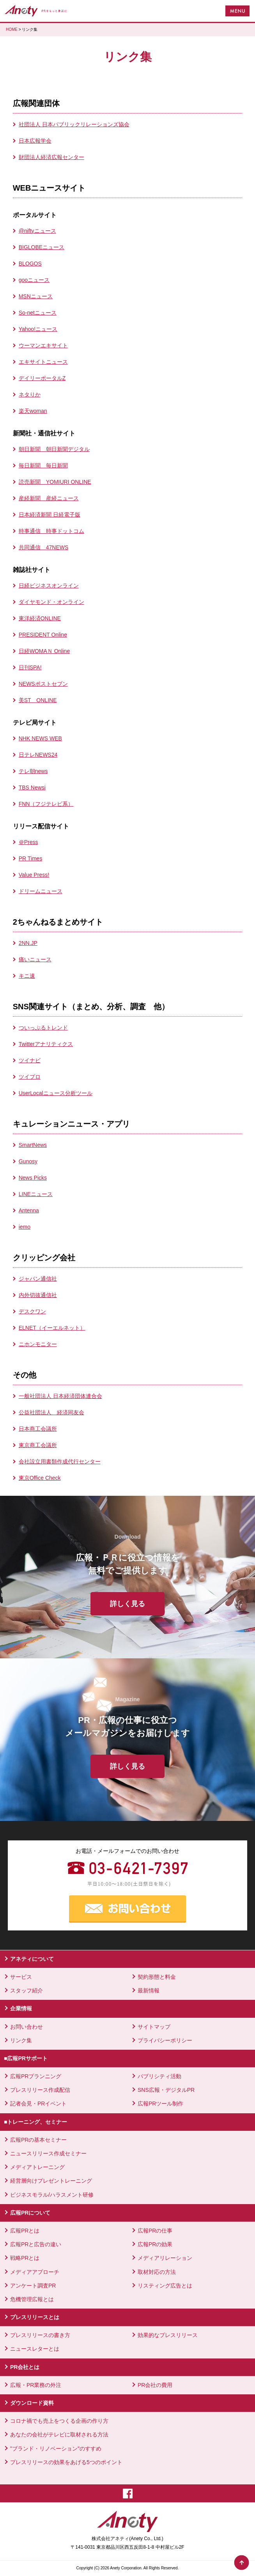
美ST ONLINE (38, 700)
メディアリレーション (165, 2258)
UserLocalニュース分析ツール (55, 1093)
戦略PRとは (24, 2258)
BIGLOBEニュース (41, 247)
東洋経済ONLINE (40, 618)
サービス (21, 1977)
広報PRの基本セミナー (38, 2140)
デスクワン (32, 1311)
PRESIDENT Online (43, 635)
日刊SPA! (30, 667)
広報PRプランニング (35, 2076)
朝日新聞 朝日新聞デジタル (54, 449)
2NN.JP (28, 943)
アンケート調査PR (33, 2285)
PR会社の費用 (155, 2385)
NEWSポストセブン (43, 684)
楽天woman (33, 411)
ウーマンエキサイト (43, 345)
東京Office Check (40, 1478)
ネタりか (30, 394)
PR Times (30, 858)
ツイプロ (30, 1077)
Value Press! (34, 875)
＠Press (28, 842)
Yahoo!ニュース (38, 329)
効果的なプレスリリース (168, 2335)
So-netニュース (38, 313)
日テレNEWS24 (38, 755)
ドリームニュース (40, 891)
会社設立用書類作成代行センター (60, 1461)
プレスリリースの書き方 (40, 2335)
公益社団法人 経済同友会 (51, 1412)
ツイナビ (30, 1060)
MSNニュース (36, 296)
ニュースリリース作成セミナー (48, 2153)
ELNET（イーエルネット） (52, 1328)
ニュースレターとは (34, 2349)
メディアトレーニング (37, 2167)
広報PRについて (30, 2213)
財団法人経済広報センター (51, 157)
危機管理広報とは (32, 2299)
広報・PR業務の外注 (35, 2385)
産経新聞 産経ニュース (49, 498)
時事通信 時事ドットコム (51, 531)
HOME (12, 29)
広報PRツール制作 (160, 2103)
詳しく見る (127, 1604)
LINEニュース (36, 1194)
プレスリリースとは (34, 2317)
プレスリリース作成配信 (40, 2090)
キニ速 (27, 976)
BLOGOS (30, 263)
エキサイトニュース (43, 362)
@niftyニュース (37, 231)
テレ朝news (33, 771)
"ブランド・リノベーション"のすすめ (55, 2448)
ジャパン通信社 (38, 1279)
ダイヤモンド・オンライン (51, 602)
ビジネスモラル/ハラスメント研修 (52, 2195)
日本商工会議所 (38, 1429)
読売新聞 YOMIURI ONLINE (55, 482)
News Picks (33, 1178)
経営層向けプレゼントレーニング (51, 2181)
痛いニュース (35, 959)
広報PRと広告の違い (35, 2244)
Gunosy (28, 1161)
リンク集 (21, 2040)
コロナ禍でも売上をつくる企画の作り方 (59, 2421)
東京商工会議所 (38, 1445)
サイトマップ (154, 2027)
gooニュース (34, 280)
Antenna (29, 1210)
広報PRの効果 (155, 2244)
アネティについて (32, 1959)
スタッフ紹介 (26, 1990)
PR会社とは (24, 2367)
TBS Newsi (32, 787)
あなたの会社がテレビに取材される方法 (59, 2434)
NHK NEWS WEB (40, 738)
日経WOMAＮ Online (44, 651)
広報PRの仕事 (155, 2230)
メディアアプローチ (34, 2272)
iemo (24, 1227)
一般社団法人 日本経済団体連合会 (60, 1396)
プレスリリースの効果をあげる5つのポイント (66, 2462)
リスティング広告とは (165, 2285)
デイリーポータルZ (42, 378)
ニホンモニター (38, 1344)
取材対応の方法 (157, 2272)
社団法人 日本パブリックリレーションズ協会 (74, 124)
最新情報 (148, 1990)
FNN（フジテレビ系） (46, 804)
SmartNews (33, 1145)
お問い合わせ (26, 2027)
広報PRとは (24, 2230)
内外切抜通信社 (38, 1295)
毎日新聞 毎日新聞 (43, 465)
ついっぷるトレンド (43, 1027)
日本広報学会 (35, 141)
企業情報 (21, 2008)
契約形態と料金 (157, 1977)
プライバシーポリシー (165, 2040)
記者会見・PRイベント (38, 2103)
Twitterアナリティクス (46, 1044)
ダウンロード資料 (32, 2403)
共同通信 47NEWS (44, 547)
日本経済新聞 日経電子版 (49, 514)
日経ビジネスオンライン (49, 585)
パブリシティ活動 (159, 2076)
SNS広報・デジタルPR (166, 2090)
